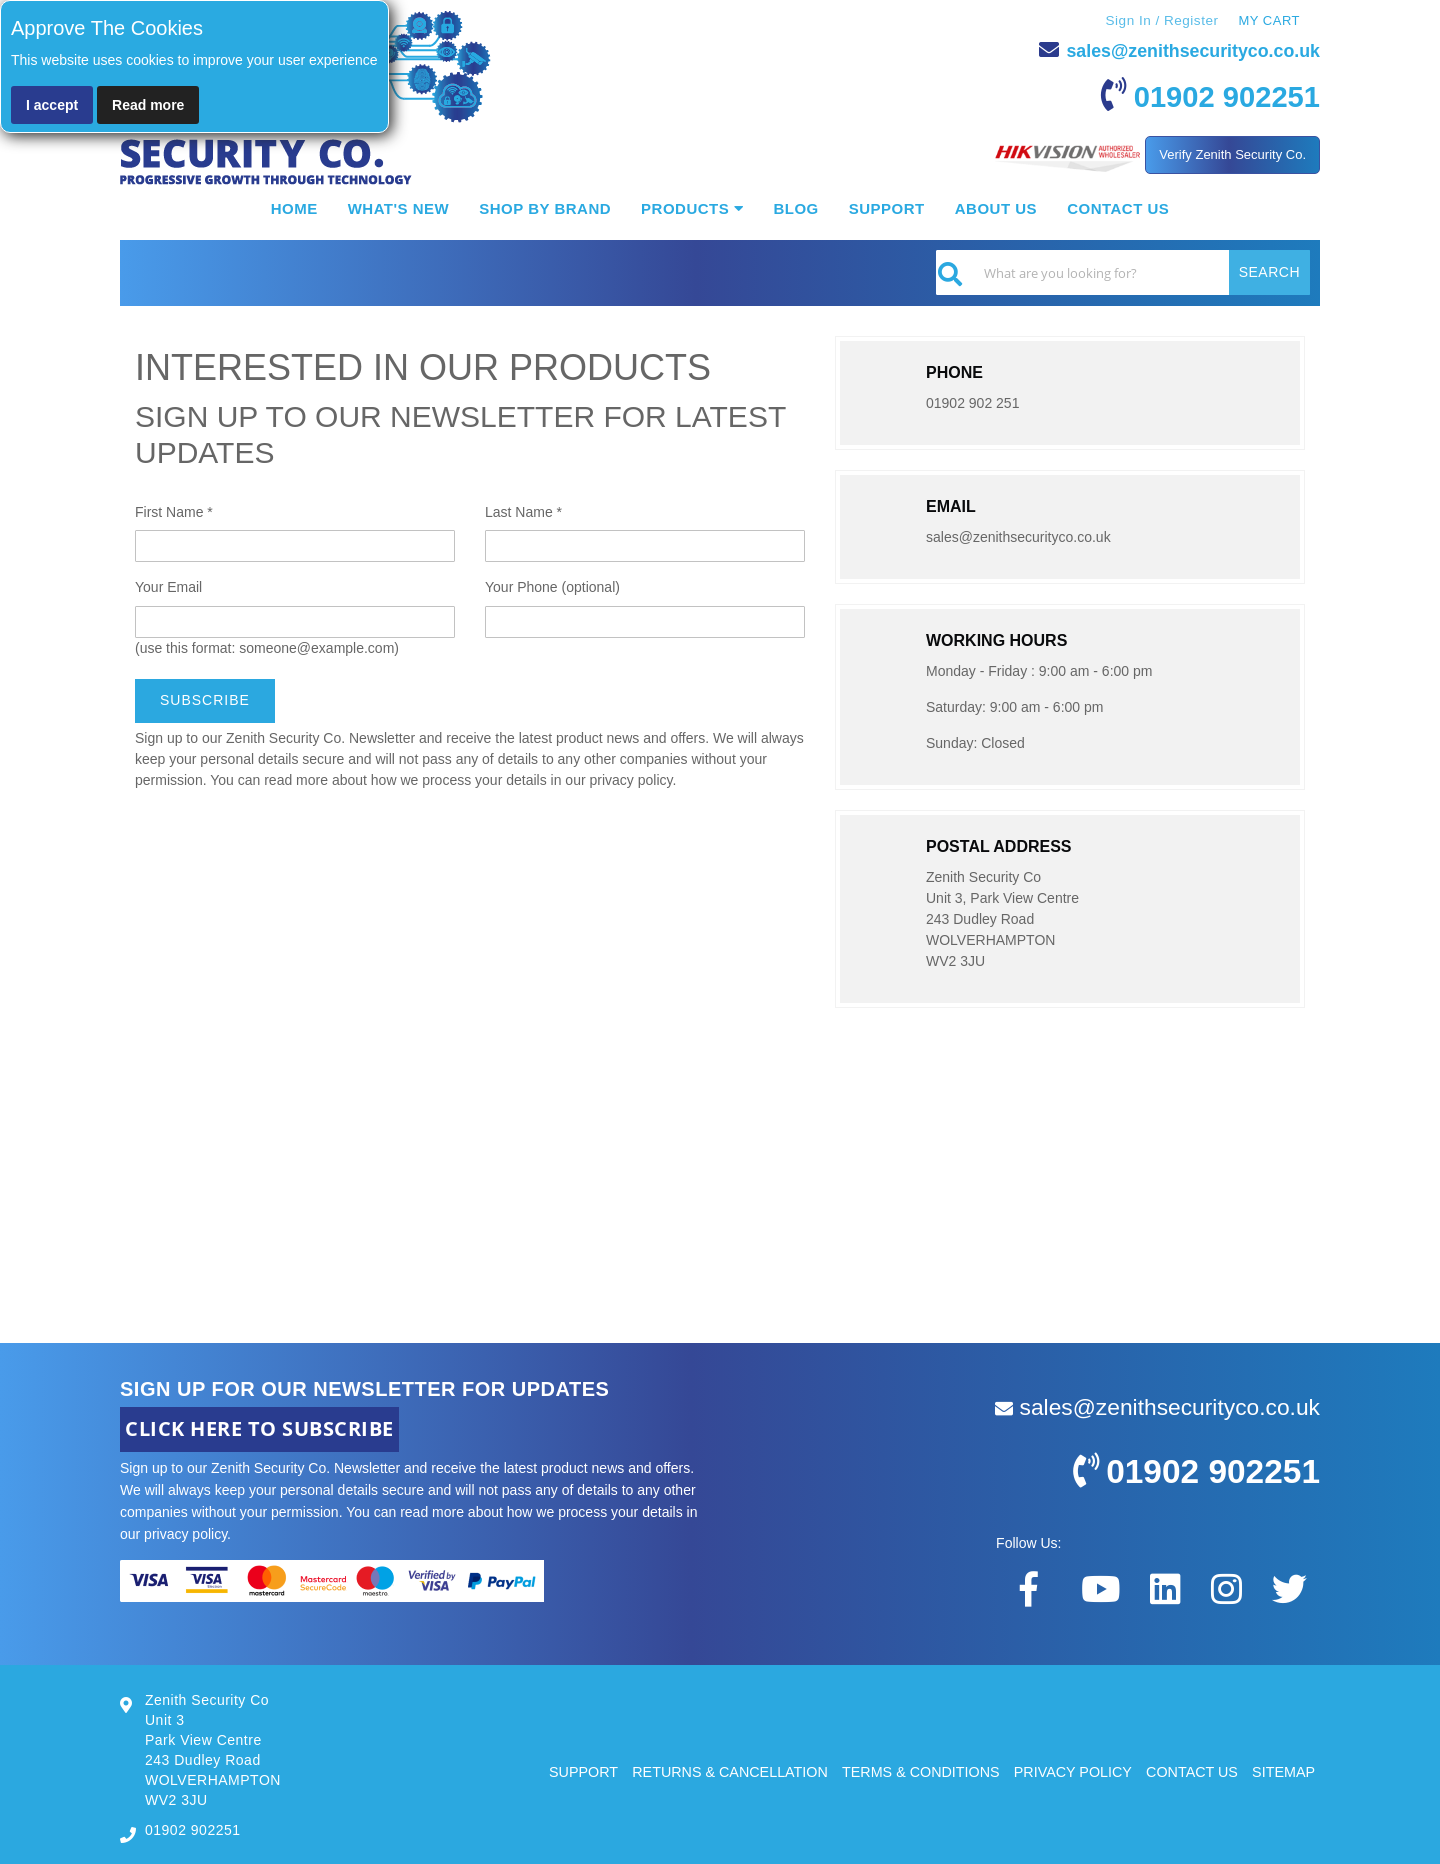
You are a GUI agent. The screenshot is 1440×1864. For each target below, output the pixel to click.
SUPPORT (552, 1770)
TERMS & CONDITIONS (904, 1770)
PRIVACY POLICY (1063, 1770)
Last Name (523, 511)
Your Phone (552, 586)
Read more (148, 105)
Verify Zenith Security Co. (1232, 153)
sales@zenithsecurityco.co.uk (1177, 49)
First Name (174, 511)
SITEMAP (1282, 1770)
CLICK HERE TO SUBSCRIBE (259, 1427)
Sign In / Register (1160, 20)
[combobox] (1123, 271)
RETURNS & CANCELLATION (705, 1770)
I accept (52, 105)
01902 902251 (1211, 94)
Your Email (168, 586)
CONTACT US (1187, 1770)
